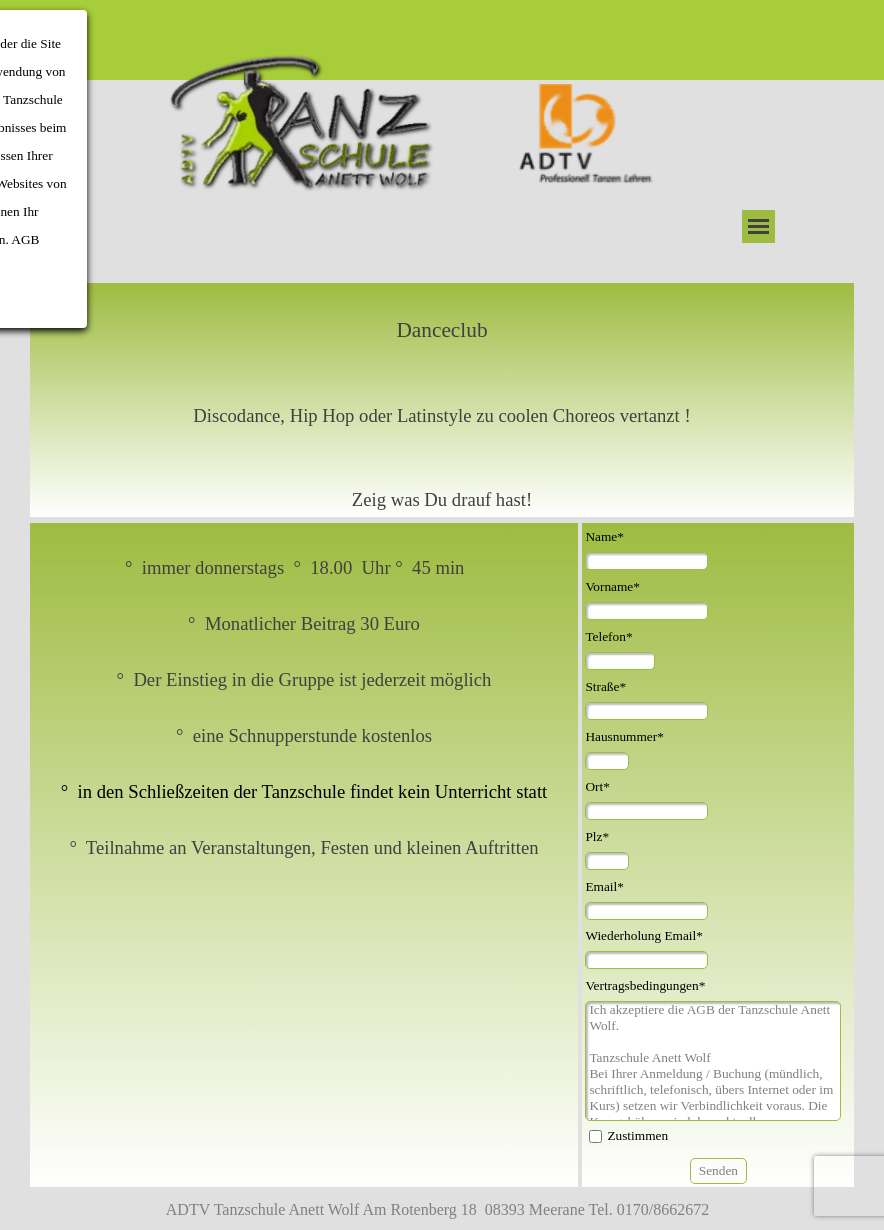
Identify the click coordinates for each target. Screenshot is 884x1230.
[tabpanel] (442, 400)
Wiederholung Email (644, 935)
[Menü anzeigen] (758, 226)
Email (604, 886)
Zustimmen (637, 1135)
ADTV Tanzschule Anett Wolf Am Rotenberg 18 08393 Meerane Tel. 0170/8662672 (437, 1209)
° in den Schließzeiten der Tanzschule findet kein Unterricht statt (304, 791)
